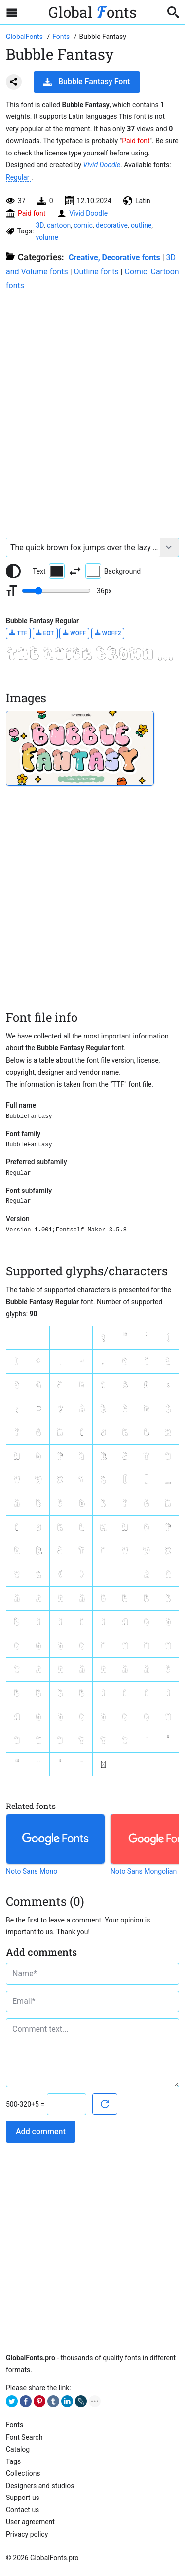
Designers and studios (40, 2486)
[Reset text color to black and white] (13, 571)
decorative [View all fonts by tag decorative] (112, 225)
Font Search (24, 2437)
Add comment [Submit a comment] (41, 2131)
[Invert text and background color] (75, 571)
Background (113, 571)
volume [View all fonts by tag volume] (47, 237)
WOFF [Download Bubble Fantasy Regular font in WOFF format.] (74, 633)
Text (49, 571)
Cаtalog (18, 2449)
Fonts (14, 2425)
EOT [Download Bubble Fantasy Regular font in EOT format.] (45, 633)
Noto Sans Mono (31, 1871)
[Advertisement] (92, 408)
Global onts (92, 12)
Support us (22, 2497)
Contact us (22, 2510)
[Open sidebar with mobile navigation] (12, 12)
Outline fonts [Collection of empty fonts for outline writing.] (96, 271)
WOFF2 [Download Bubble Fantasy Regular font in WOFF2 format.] (108, 633)
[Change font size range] (56, 591)
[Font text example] (83, 547)
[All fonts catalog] (62, 36)
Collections (23, 2473)
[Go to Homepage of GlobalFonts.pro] (25, 36)
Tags (13, 2461)
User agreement (30, 2522)
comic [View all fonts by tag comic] (83, 225)
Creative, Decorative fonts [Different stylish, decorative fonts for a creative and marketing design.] (114, 257)
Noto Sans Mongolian (144, 1871)
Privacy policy (27, 2534)
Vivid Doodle (101, 165)
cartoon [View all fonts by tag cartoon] (59, 225)
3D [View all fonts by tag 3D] (39, 225)
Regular (18, 177)
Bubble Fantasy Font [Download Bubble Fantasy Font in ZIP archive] (86, 81)
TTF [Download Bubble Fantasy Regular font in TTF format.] (18, 633)
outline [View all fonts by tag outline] (141, 225)
